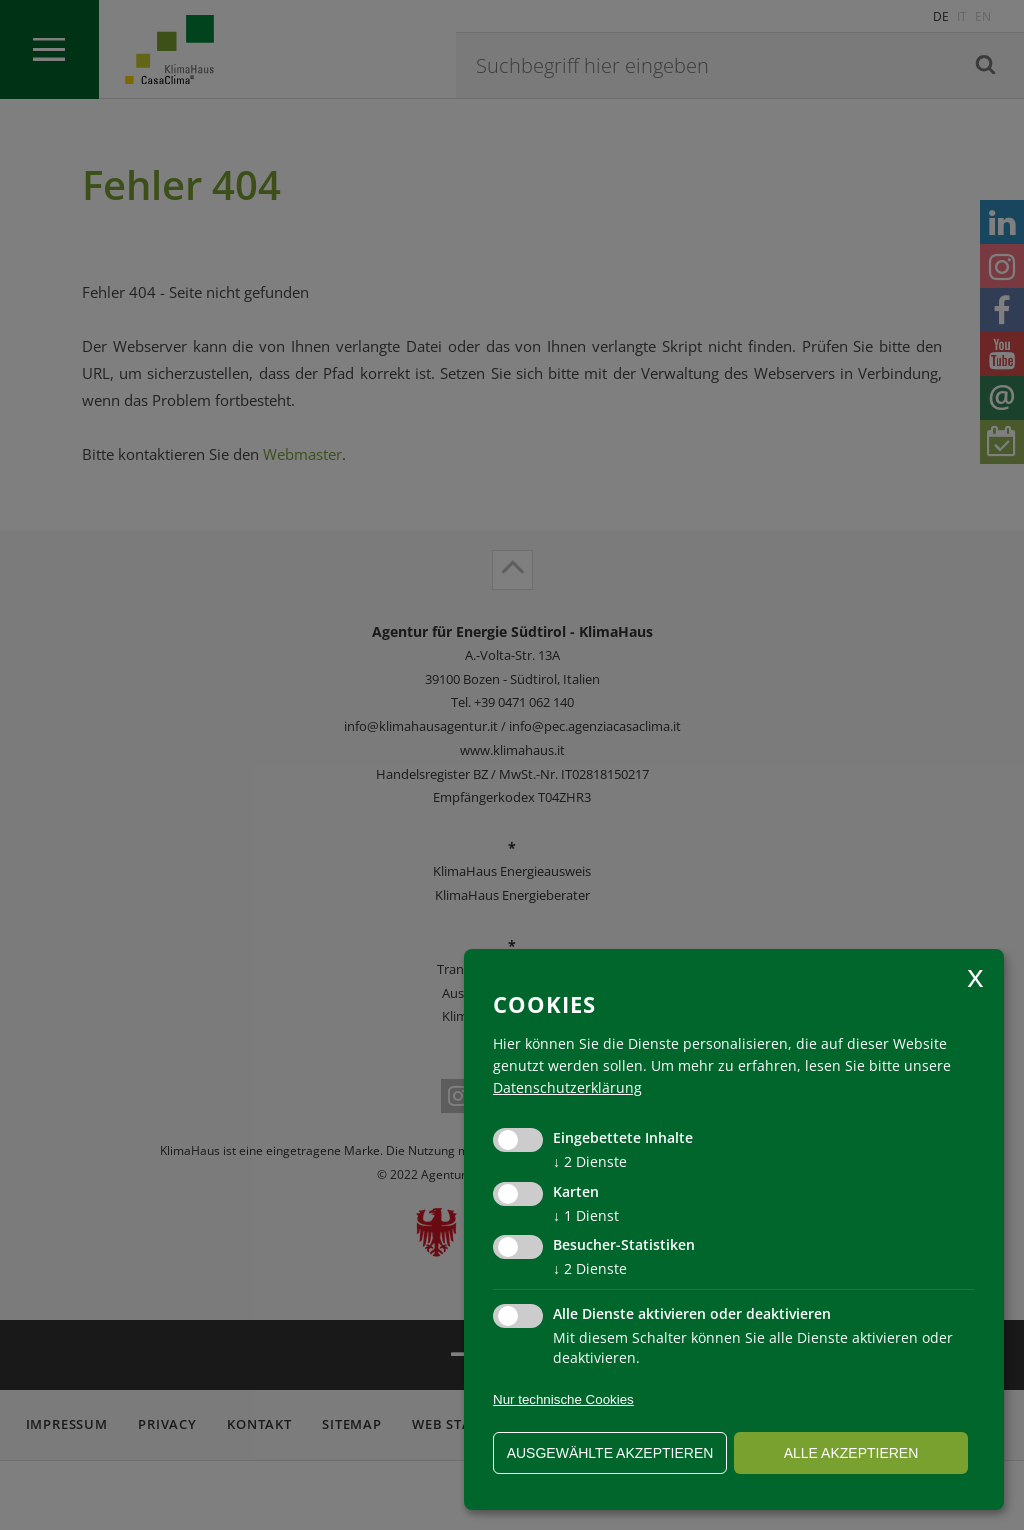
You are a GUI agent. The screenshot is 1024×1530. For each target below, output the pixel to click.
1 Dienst (586, 1215)
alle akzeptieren (851, 1453)
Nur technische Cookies (563, 1399)
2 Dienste (590, 1161)
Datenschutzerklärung (567, 1087)
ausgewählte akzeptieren (610, 1453)
